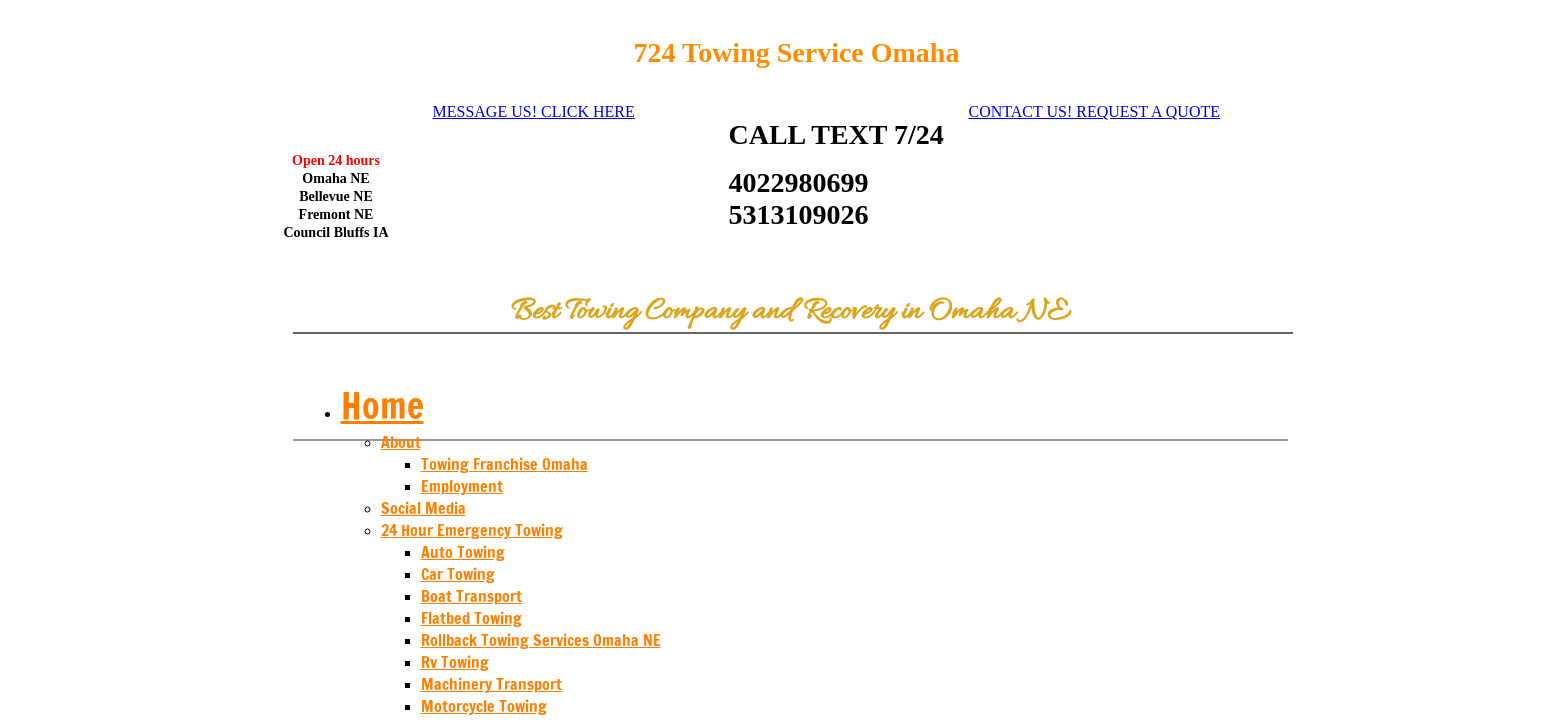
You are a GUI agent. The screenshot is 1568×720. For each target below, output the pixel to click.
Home (382, 405)
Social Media (423, 508)
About (401, 442)
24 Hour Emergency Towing (472, 530)
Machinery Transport (491, 684)
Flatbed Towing (471, 618)
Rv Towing (455, 662)
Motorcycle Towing (484, 706)
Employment (462, 486)
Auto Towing (463, 552)
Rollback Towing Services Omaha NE (541, 640)
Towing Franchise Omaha (504, 464)
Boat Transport (471, 596)
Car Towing (458, 574)
